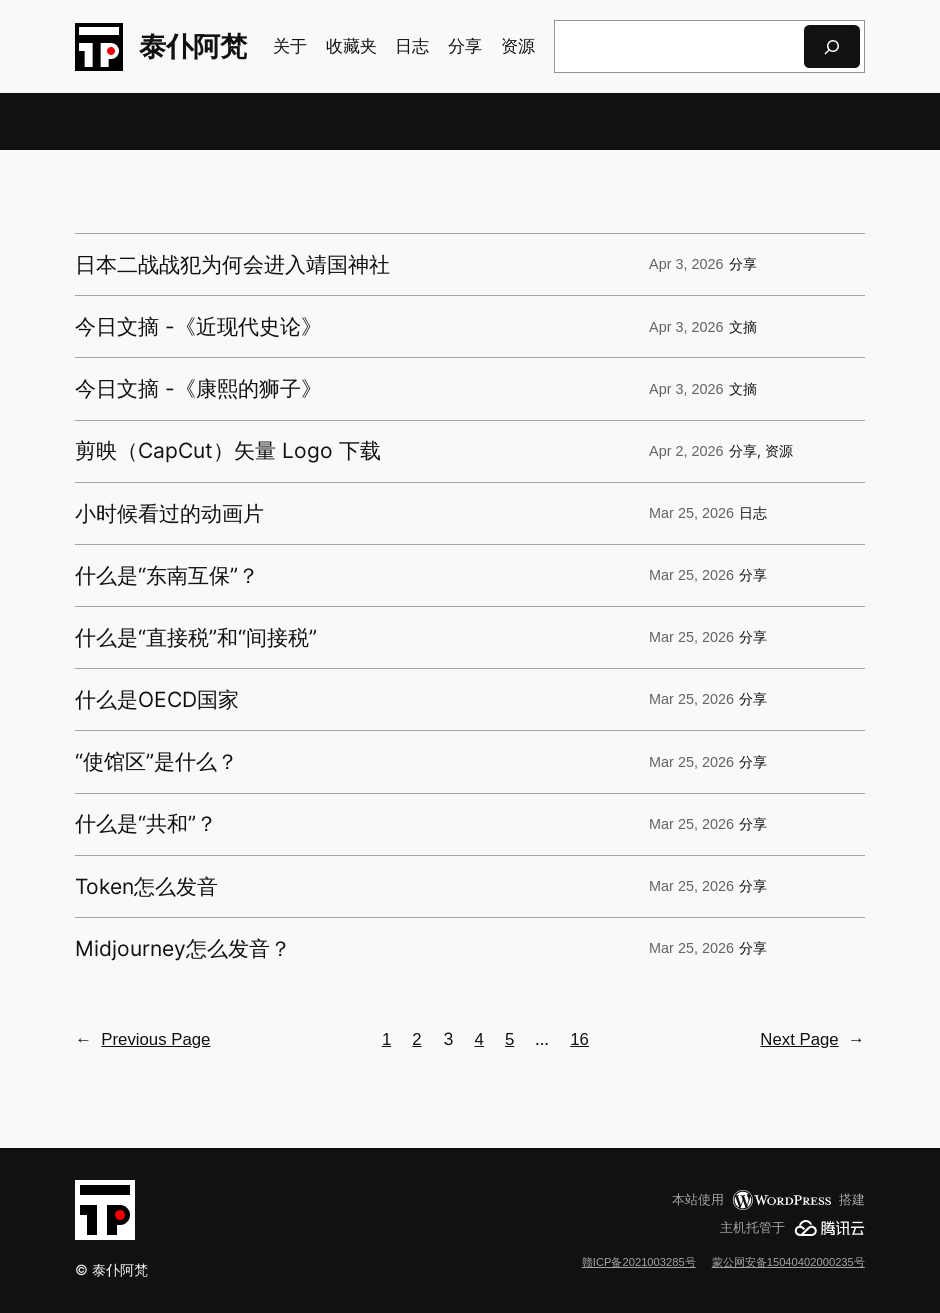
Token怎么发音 (146, 886)
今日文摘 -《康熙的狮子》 (198, 388)
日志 (753, 513)
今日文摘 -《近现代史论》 (198, 326)
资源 (779, 451)
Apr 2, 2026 (686, 451)
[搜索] (832, 46)
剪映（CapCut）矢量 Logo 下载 (228, 450)
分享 (743, 264)
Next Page (812, 1040)
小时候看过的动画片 (169, 513)
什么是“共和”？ (146, 823)
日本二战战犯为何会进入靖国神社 (232, 264)
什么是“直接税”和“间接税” (196, 637)
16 (579, 1039)
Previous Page (142, 1040)
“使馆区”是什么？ (156, 761)
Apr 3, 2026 (686, 264)
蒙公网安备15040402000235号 (788, 1262)
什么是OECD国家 (157, 699)
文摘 (743, 327)
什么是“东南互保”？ (167, 575)
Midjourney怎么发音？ (183, 948)
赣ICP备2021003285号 (639, 1262)
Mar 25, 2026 (691, 513)
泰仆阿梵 (193, 46)
